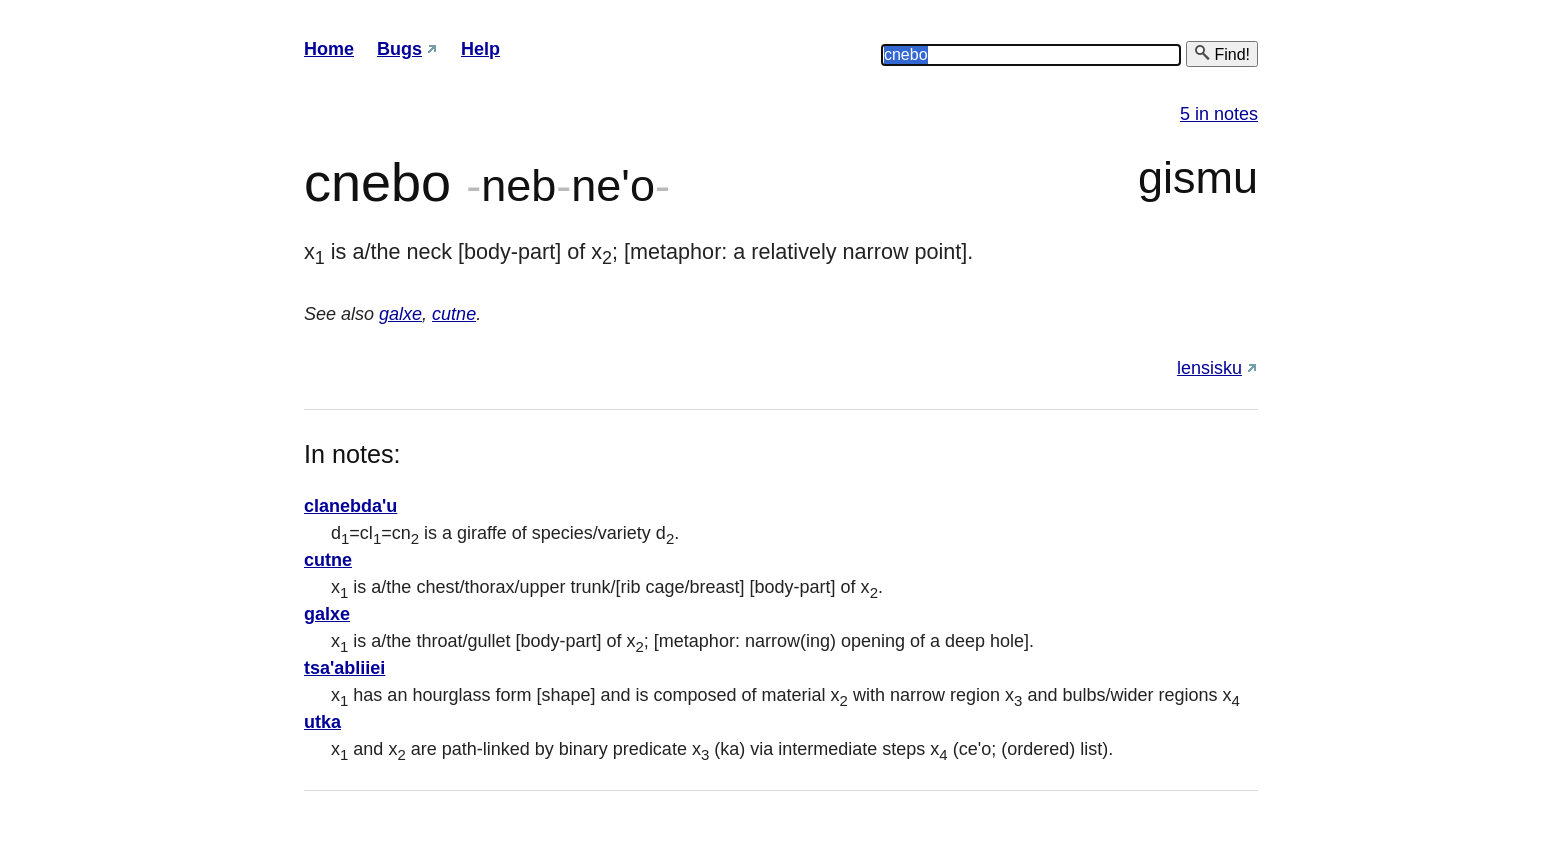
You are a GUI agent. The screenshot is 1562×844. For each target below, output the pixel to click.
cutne (454, 314)
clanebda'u (350, 506)
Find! (1222, 53)
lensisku (1209, 368)
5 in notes (1219, 114)
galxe (400, 314)
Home (329, 49)
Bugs (399, 49)
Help (480, 49)
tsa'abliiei (344, 668)
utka (322, 722)
